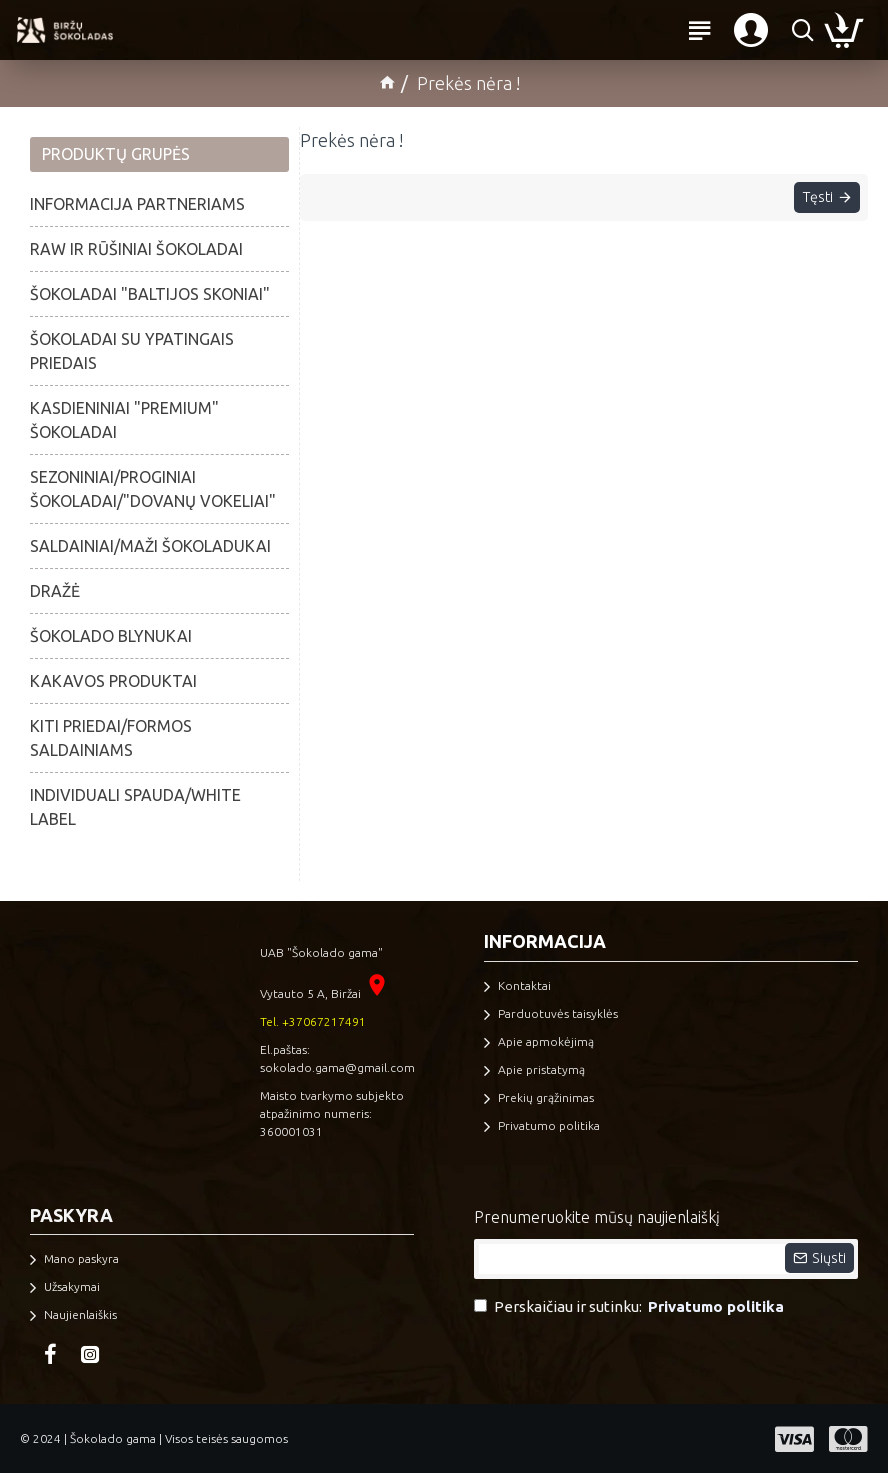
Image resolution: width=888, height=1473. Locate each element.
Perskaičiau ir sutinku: (630, 1307)
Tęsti (811, 201)
